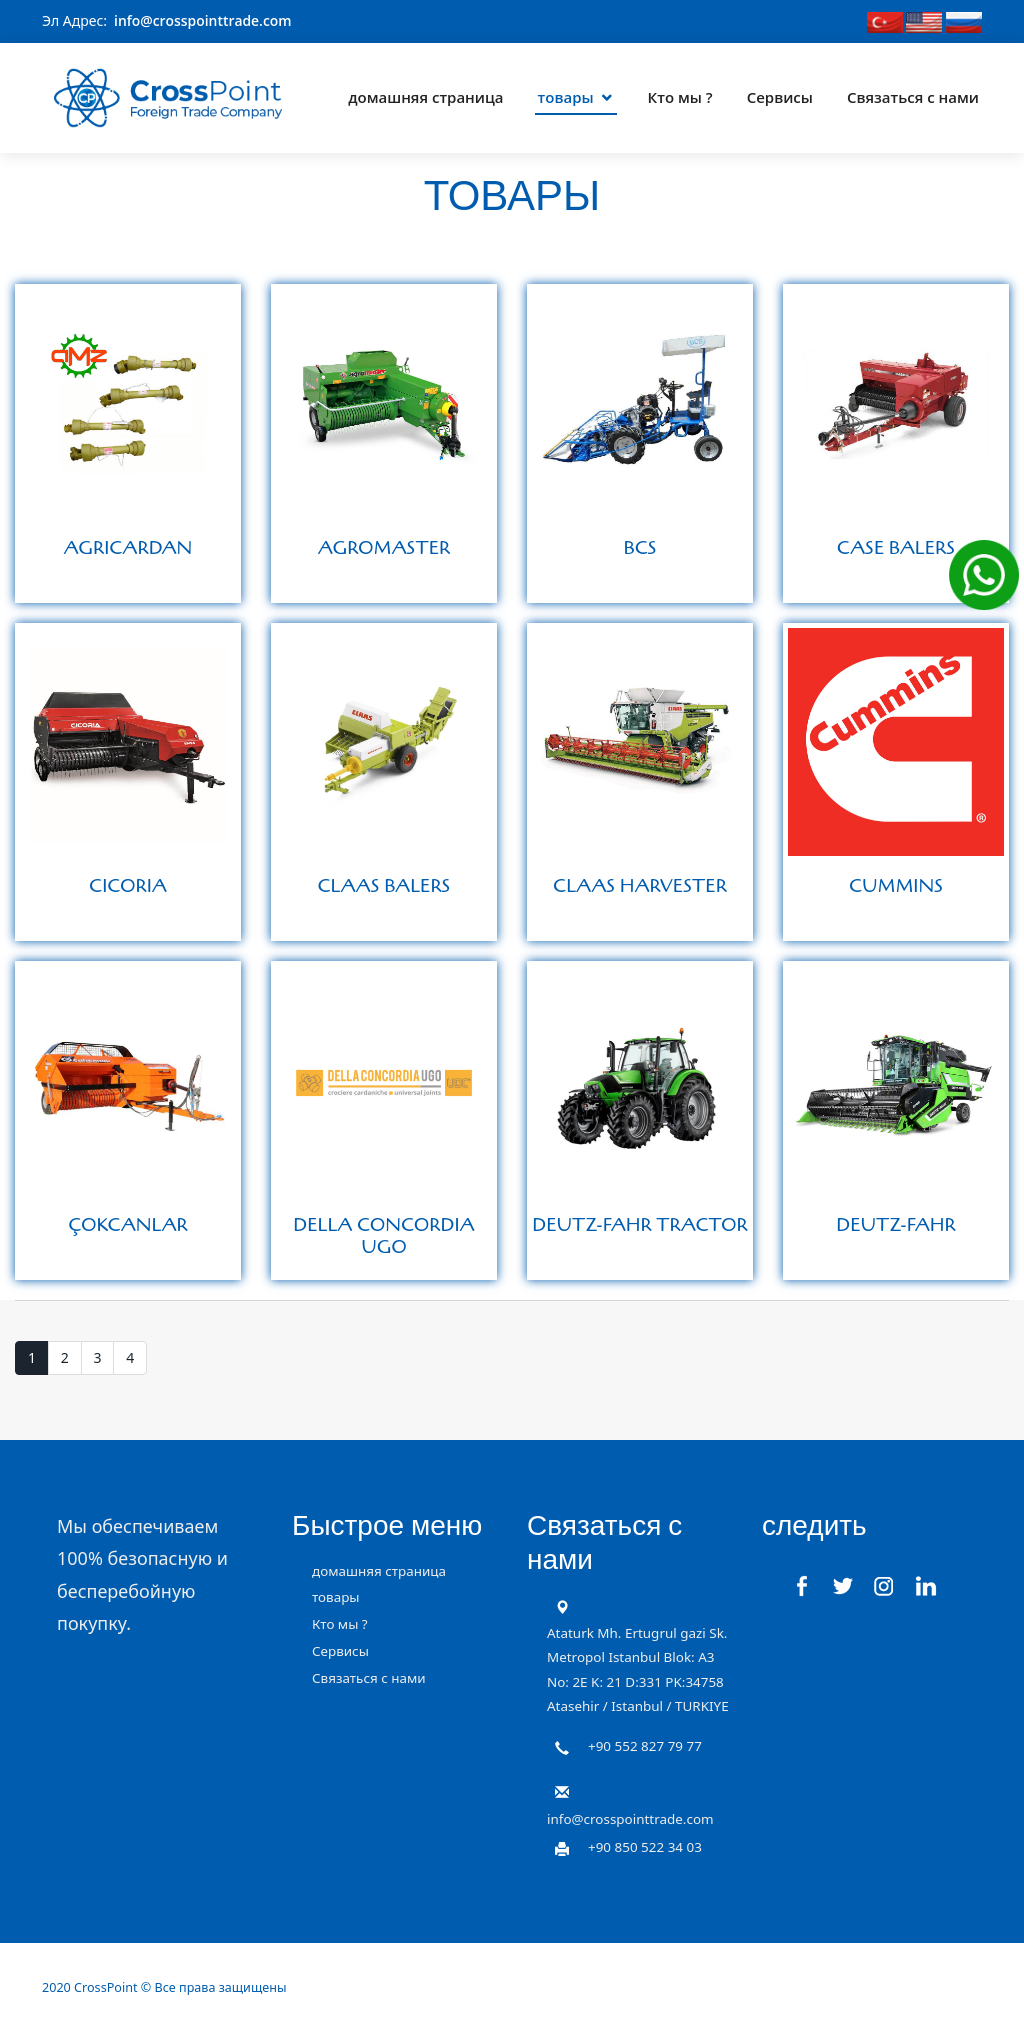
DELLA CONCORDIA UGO (383, 1235)
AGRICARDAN (128, 547)
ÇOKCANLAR (128, 1224)
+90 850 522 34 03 (645, 1846)
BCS (639, 547)
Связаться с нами (913, 94)
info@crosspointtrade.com (203, 20)
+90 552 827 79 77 (645, 1745)
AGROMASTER (384, 547)
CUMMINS (896, 885)
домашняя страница (425, 94)
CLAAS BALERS (384, 885)
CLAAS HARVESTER (640, 885)
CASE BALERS (896, 547)
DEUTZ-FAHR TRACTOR (639, 1224)
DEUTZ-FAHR (895, 1224)
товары (566, 94)
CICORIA (128, 885)
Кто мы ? (680, 94)
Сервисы (780, 94)
